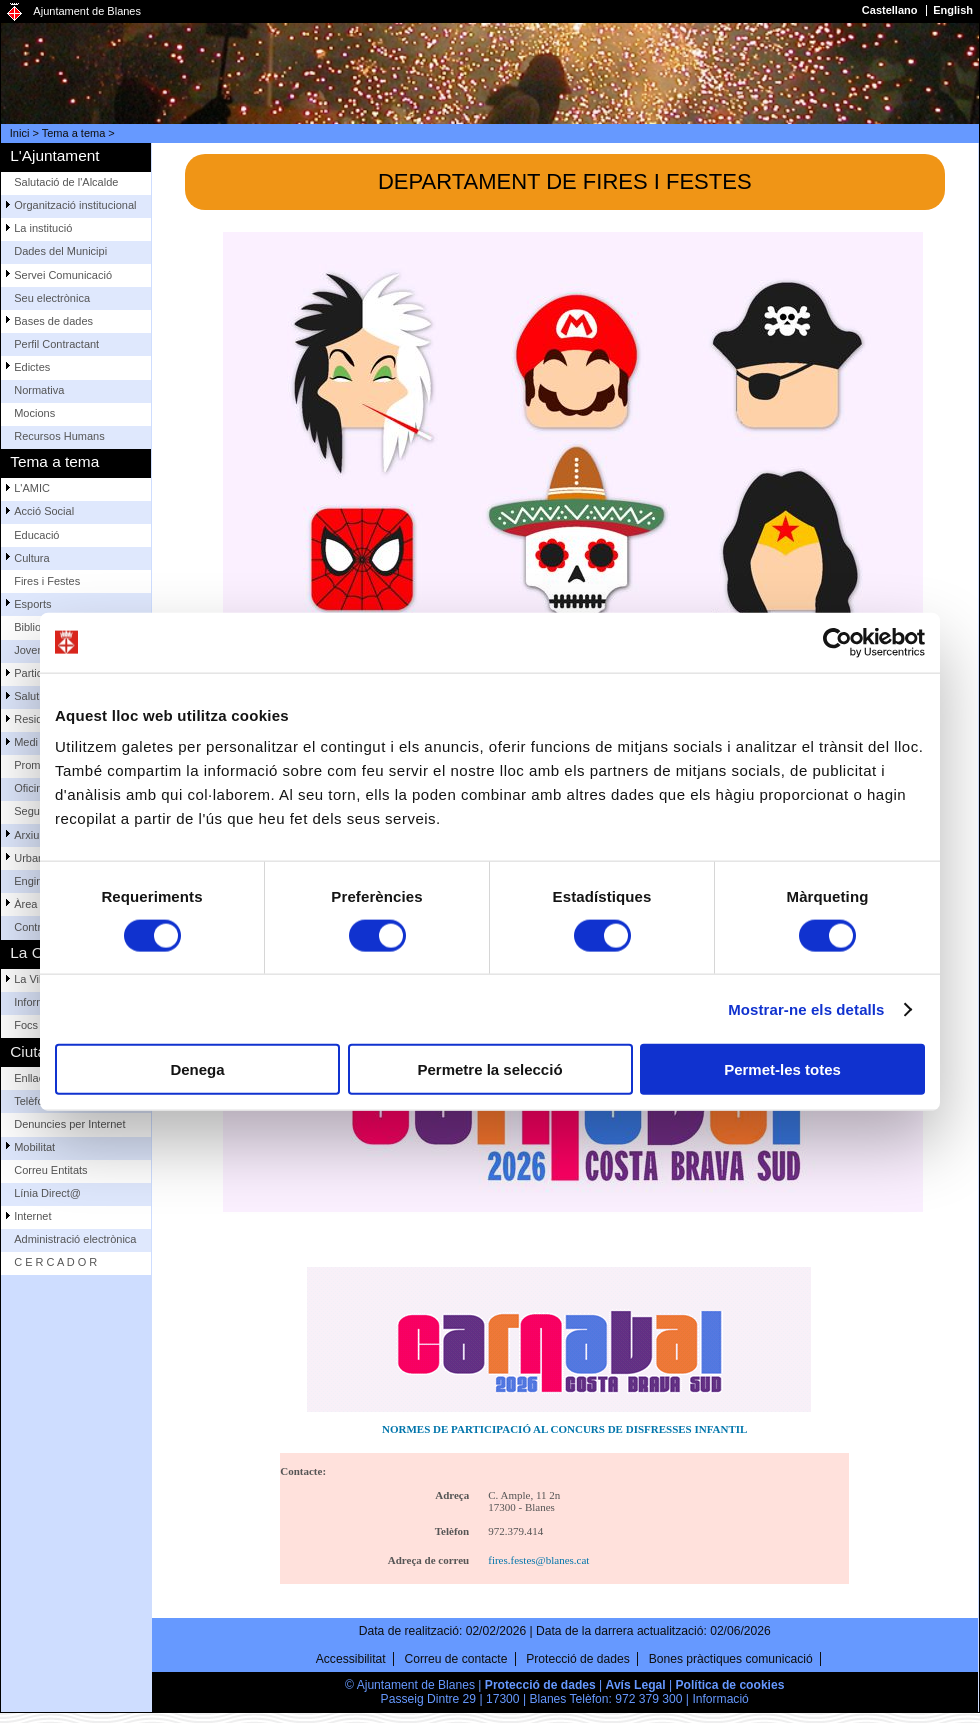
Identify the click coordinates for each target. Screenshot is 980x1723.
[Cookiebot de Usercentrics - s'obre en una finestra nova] (837, 642)
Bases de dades (53, 321)
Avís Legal (636, 1685)
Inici (20, 133)
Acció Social (44, 511)
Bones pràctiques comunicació (731, 1659)
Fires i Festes (47, 581)
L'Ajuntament (54, 155)
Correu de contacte (456, 1659)
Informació (720, 1699)
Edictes (32, 367)
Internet (32, 1216)
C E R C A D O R (55, 1262)
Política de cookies (730, 1685)
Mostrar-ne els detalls (806, 1008)
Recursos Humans (59, 436)
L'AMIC (32, 488)
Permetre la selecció (489, 1069)
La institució (43, 228)
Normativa (39, 390)
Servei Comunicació (63, 275)
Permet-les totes (782, 1069)
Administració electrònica (75, 1239)
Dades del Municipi (60, 251)
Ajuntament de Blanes (87, 11)
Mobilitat (34, 1147)
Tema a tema (74, 133)
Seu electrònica (52, 298)
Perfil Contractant (56, 344)
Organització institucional (75, 205)
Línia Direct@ (47, 1193)
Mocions (34, 413)
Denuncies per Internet (69, 1124)
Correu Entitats (50, 1170)
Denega (197, 1069)
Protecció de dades (578, 1659)
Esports (32, 604)
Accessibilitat (351, 1659)
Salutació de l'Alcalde (66, 182)
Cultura (31, 558)
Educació (36, 535)
